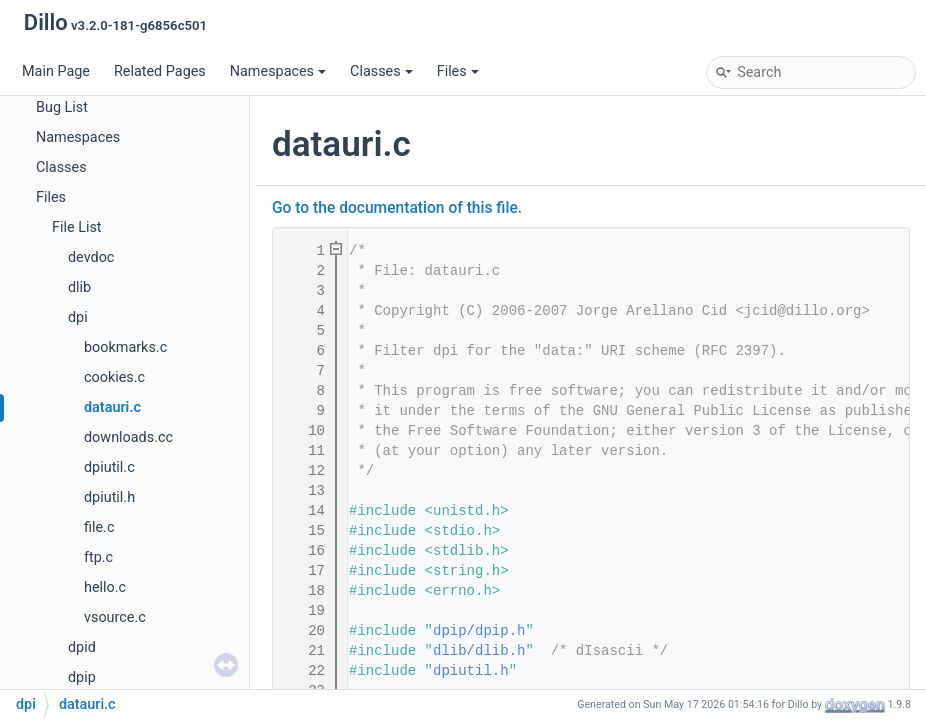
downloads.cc (128, 437)
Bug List (62, 107)
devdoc (91, 257)
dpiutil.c (109, 467)
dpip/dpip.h (479, 631)
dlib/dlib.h (479, 651)
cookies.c (114, 377)
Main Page (56, 71)
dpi (78, 317)
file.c (99, 527)
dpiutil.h (109, 497)
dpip (82, 677)
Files (458, 71)
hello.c (105, 587)
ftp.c (98, 557)
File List (77, 227)
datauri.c (112, 407)
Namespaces (278, 71)
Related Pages (160, 71)
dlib (79, 287)
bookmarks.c (125, 347)
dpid (82, 647)
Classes (381, 71)
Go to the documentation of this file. (397, 208)
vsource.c (115, 617)
